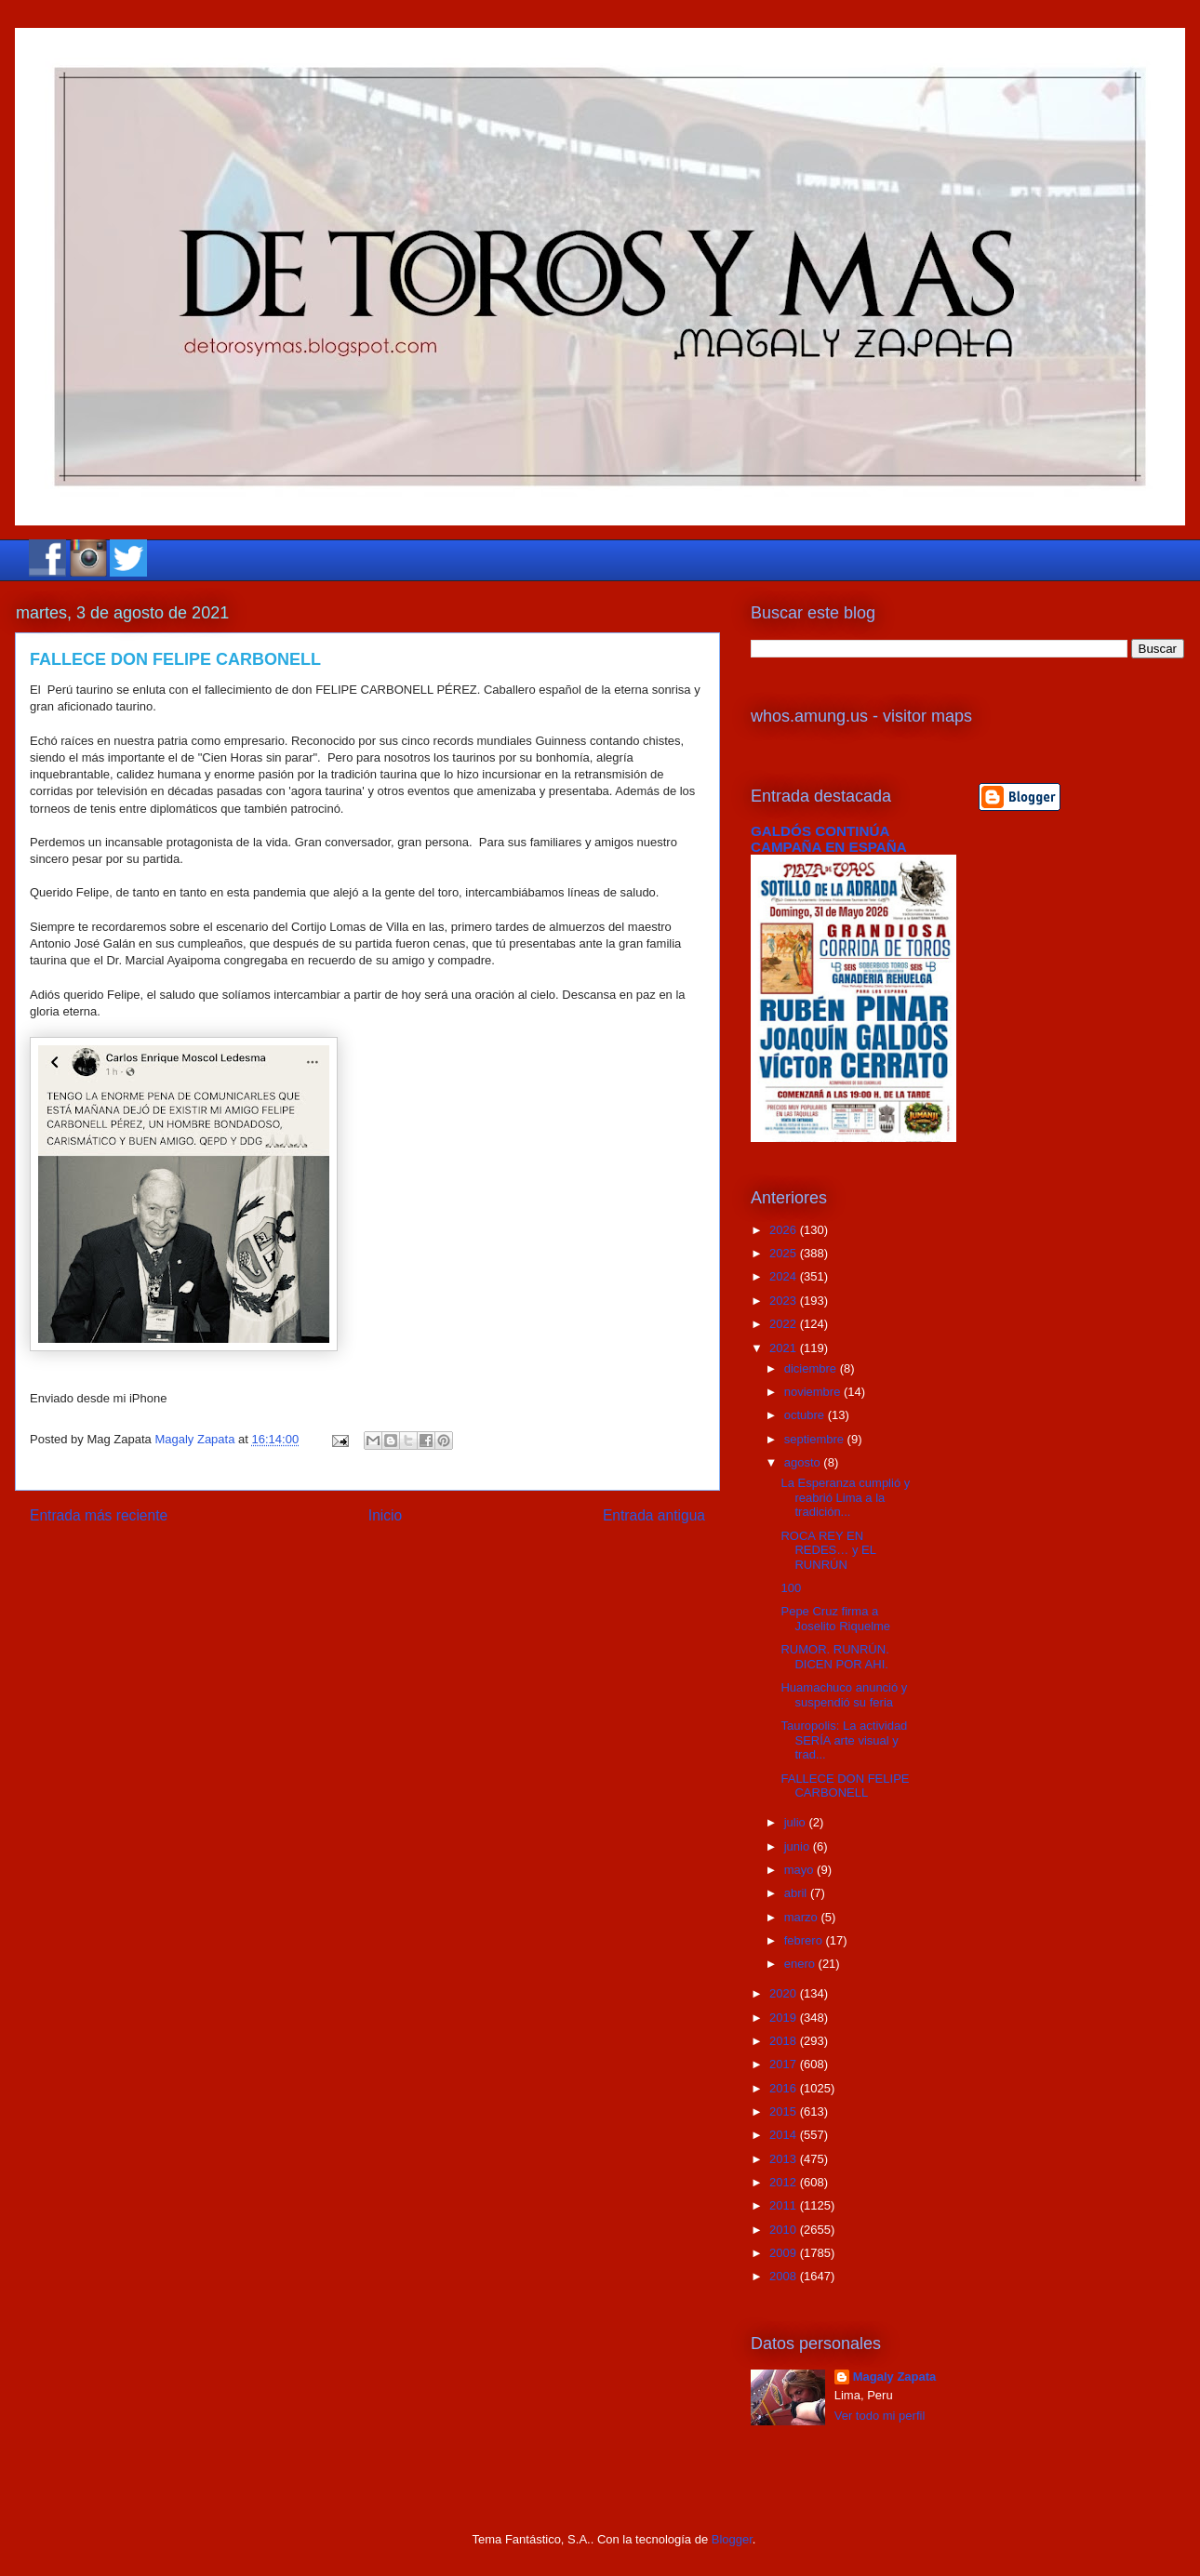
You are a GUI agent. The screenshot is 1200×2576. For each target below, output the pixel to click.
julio (796, 1822)
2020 (784, 1993)
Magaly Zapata (895, 2376)
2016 (784, 2088)
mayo (800, 1870)
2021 (784, 1348)
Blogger (732, 2539)
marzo (802, 1917)
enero (801, 1964)
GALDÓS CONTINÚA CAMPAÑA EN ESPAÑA (829, 839)
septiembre (815, 1439)
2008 (784, 2276)
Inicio (385, 1515)
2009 (784, 2253)
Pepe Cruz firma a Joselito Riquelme (835, 1618)
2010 (784, 2230)
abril (797, 1893)
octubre (806, 1415)
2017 (784, 2064)
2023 (784, 1301)
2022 (784, 1324)
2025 (784, 1253)
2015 (784, 2111)
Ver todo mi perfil (880, 2416)
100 (790, 1588)
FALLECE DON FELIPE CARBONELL (844, 1786)
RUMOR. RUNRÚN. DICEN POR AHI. (834, 1656)
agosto (804, 1462)
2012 (784, 2182)
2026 (784, 1230)
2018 (784, 2041)
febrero (805, 1940)
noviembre (814, 1392)
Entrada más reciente (98, 1515)
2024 (784, 1276)
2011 (784, 2205)
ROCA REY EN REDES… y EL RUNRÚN (827, 1550)
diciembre (812, 1368)
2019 (784, 2018)
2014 (784, 2135)
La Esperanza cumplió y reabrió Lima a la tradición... (845, 1497)
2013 (784, 2159)
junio (798, 1846)
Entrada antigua (654, 1515)
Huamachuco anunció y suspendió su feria (843, 1694)
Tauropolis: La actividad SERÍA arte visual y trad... (843, 1740)
